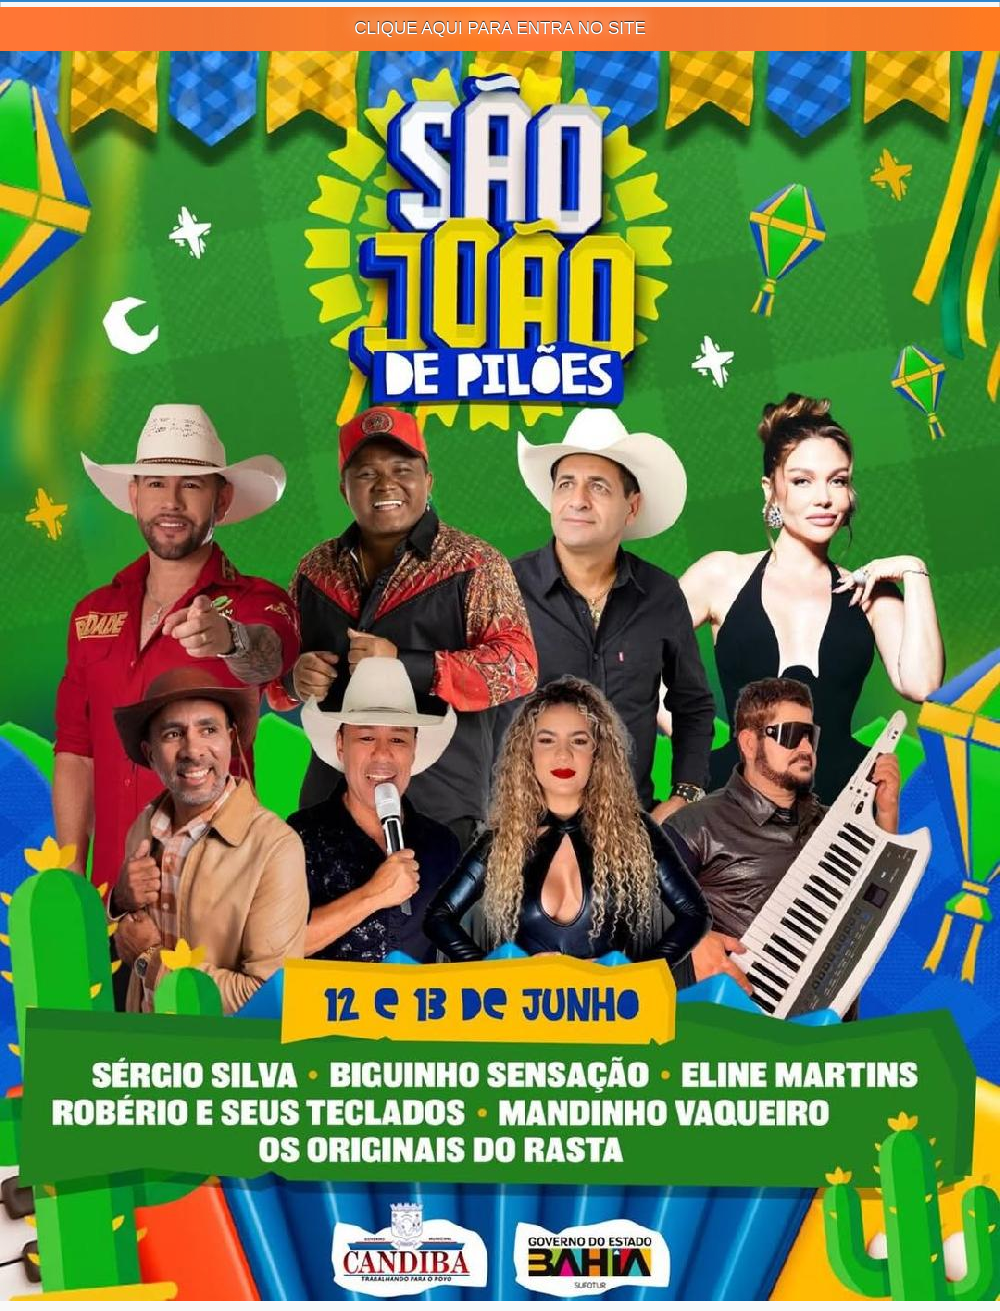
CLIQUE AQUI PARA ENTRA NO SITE (500, 28)
